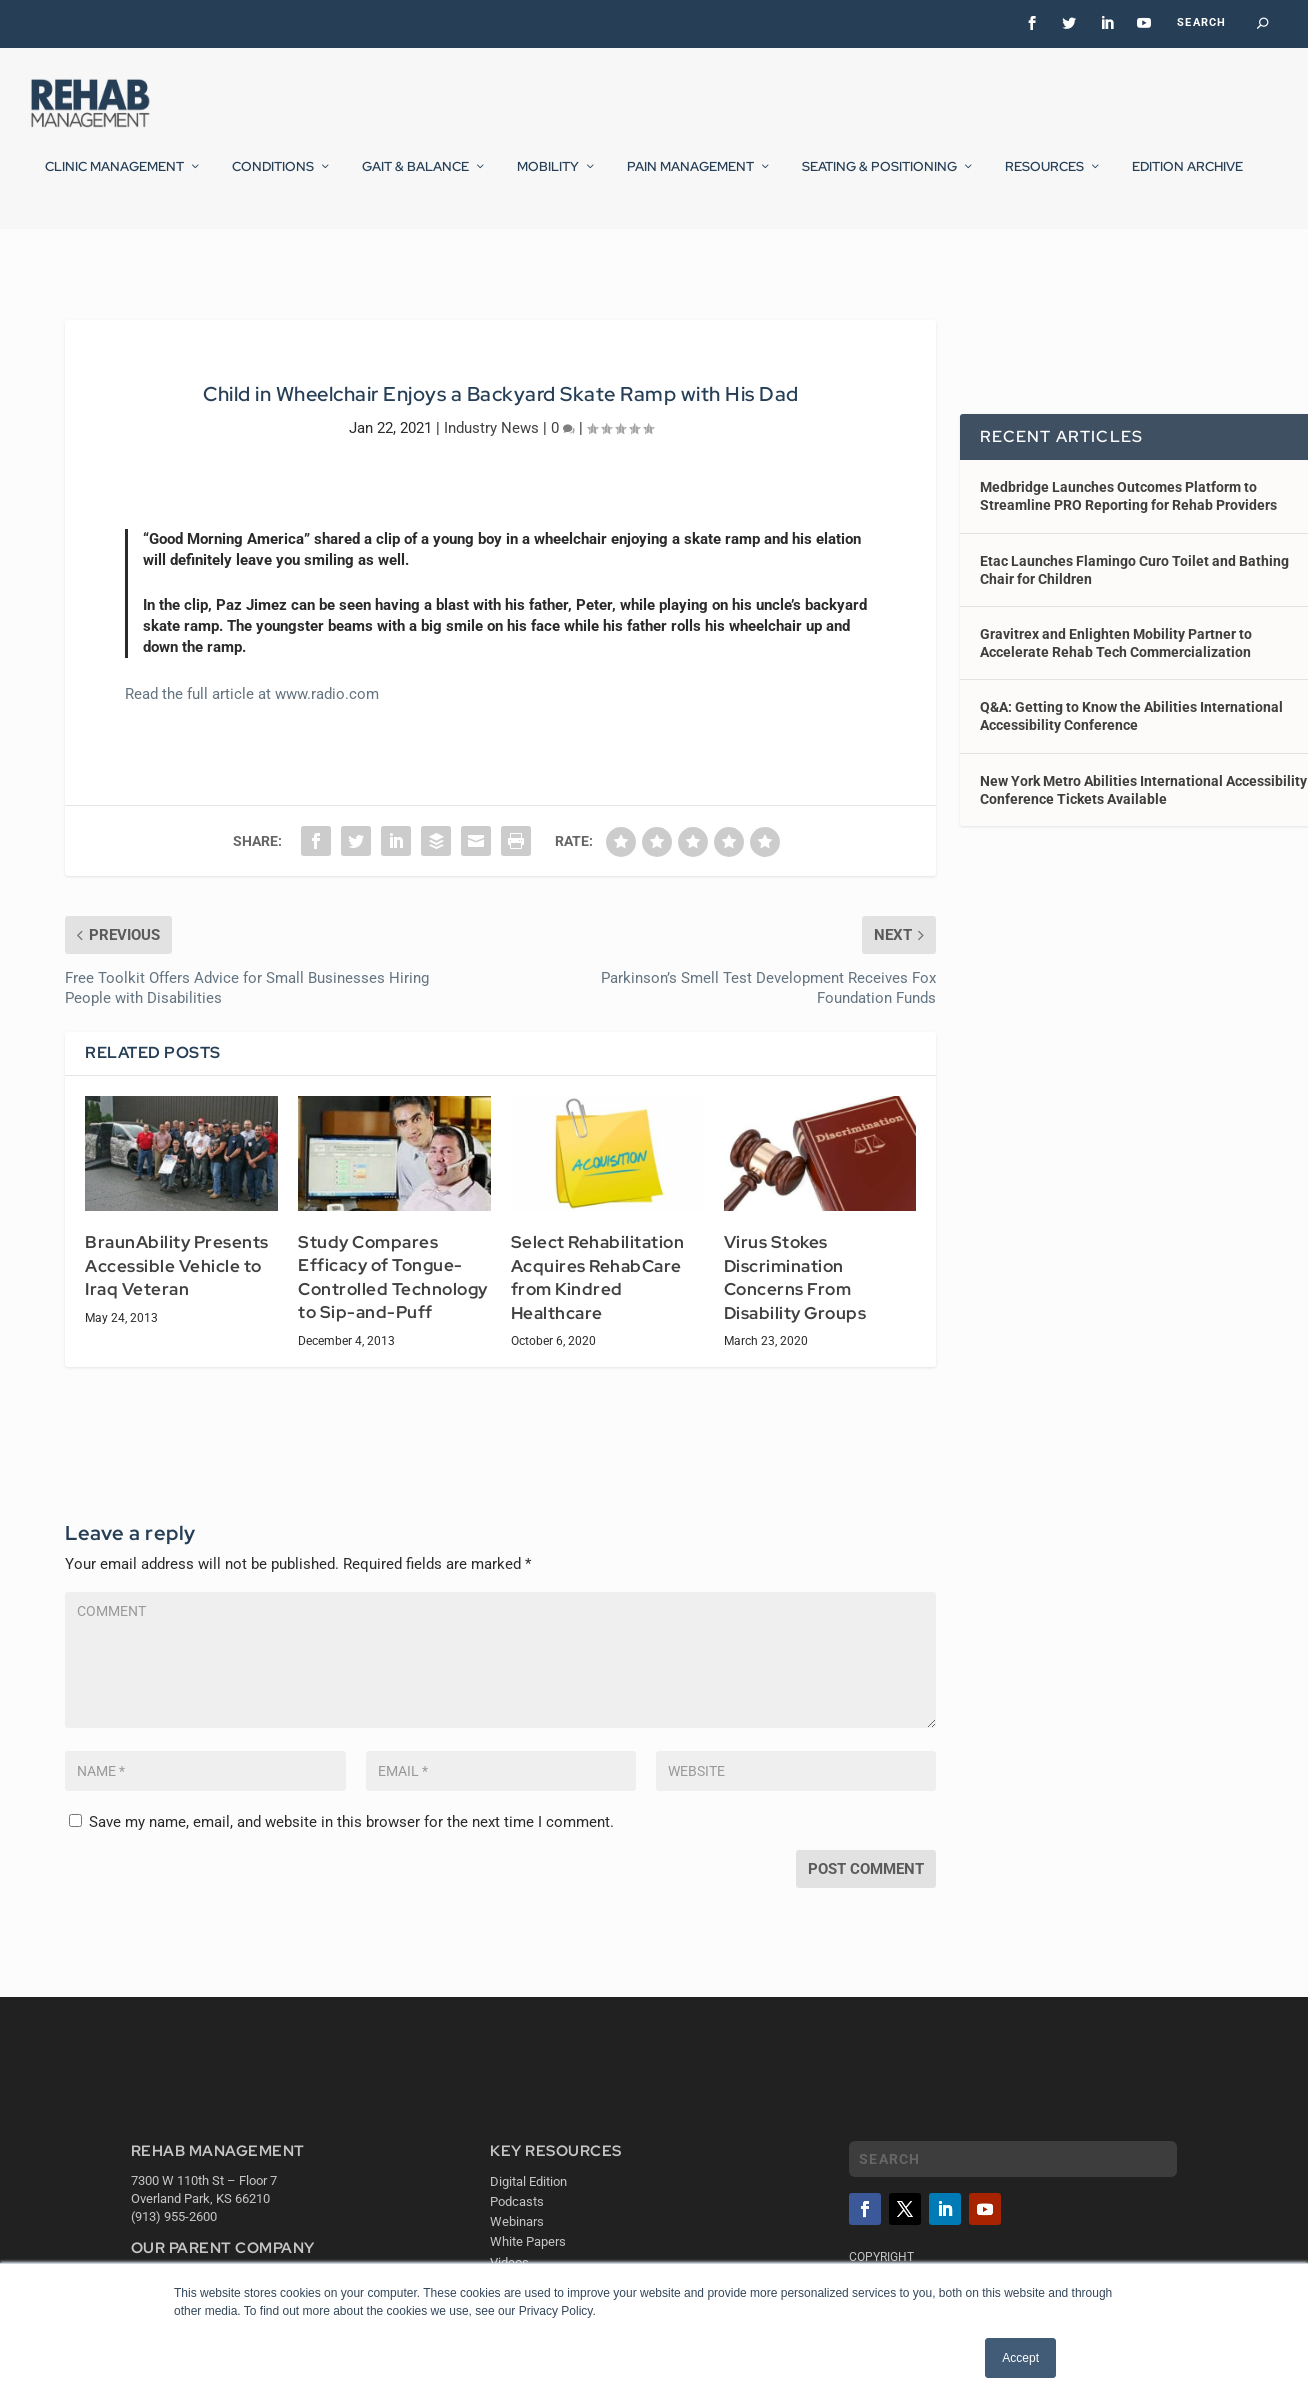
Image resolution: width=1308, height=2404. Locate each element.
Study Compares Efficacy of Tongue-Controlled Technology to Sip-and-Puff (393, 1281)
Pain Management (690, 179)
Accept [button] (1020, 2358)
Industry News (491, 433)
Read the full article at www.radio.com (252, 699)
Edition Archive (1187, 179)
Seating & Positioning (879, 179)
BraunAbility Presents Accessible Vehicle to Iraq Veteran (177, 1270)
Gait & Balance (415, 179)
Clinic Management (114, 179)
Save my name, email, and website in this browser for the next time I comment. (351, 1827)
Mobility (548, 179)
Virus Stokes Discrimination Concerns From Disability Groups (795, 1282)
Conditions (273, 179)
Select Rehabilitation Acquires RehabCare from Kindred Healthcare (598, 1282)
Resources (1044, 179)
